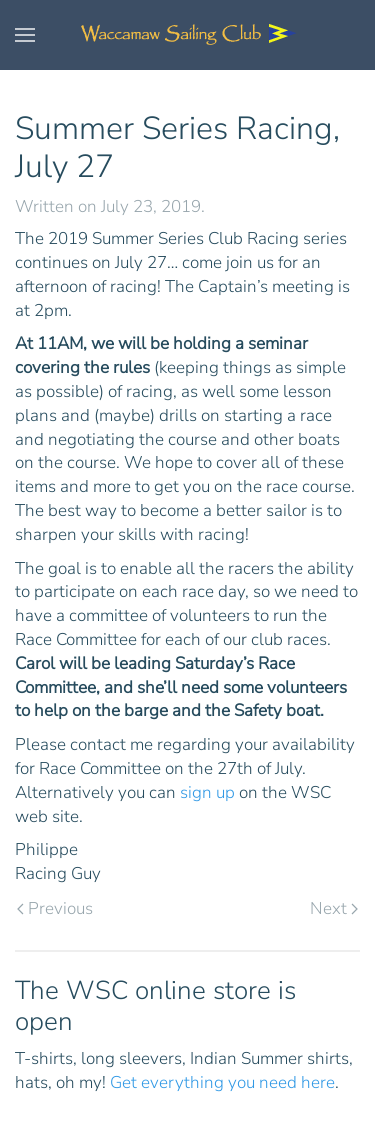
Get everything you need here (222, 1082)
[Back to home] (188, 35)
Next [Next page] (334, 908)
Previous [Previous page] (55, 908)
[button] (25, 35)
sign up (207, 792)
